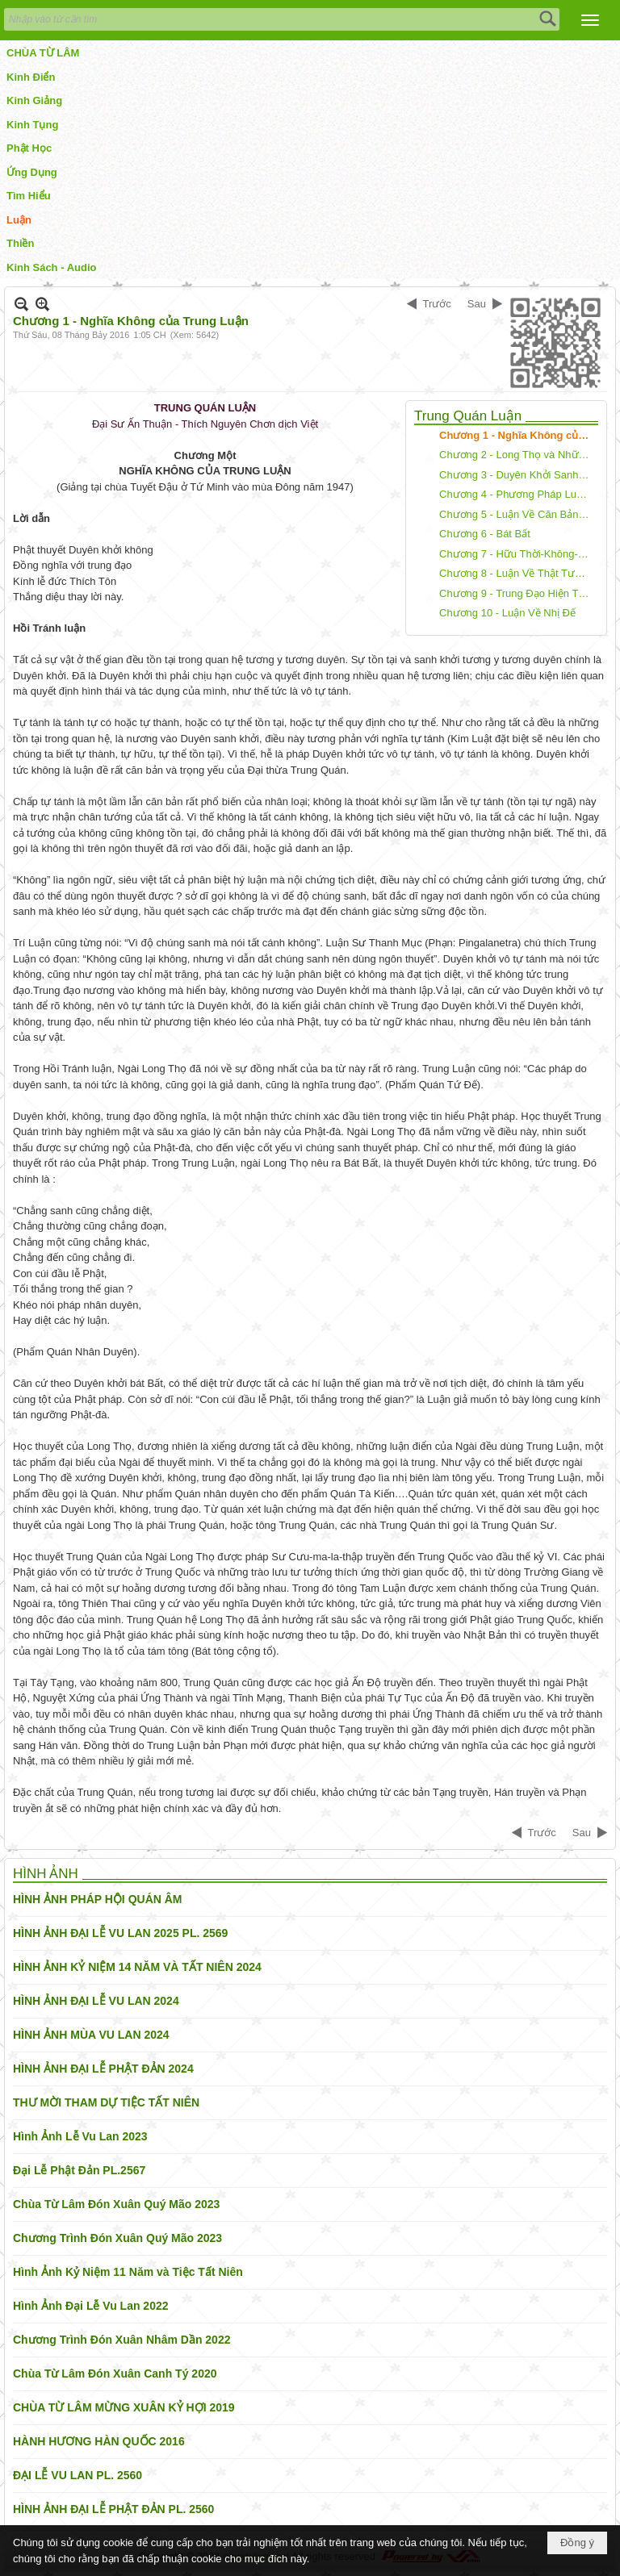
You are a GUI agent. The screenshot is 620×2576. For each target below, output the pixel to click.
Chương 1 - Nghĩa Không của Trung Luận (516, 435)
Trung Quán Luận (468, 416)
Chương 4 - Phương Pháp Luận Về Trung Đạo (516, 494)
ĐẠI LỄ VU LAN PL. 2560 (77, 2475)
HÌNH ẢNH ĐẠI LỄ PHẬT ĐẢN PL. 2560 (113, 2509)
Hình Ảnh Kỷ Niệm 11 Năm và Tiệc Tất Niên (128, 2271)
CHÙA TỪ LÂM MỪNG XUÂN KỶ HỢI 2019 (124, 2407)
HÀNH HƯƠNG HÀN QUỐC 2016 (99, 2441)
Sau (476, 304)
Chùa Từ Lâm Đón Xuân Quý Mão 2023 (116, 2204)
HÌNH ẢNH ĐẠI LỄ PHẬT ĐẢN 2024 (103, 2068)
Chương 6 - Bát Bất (484, 534)
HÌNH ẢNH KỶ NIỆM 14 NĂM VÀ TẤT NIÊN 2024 (137, 1966)
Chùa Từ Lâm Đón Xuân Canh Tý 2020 (115, 2373)
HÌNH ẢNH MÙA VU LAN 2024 (91, 2034)
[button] (590, 20)
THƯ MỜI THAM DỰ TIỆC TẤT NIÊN (106, 2102)
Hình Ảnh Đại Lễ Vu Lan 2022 (91, 2305)
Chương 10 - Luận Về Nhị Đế (507, 613)
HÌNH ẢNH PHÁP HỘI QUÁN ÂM (97, 1899)
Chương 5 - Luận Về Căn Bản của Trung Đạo (516, 514)
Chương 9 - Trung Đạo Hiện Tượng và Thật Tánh (516, 593)
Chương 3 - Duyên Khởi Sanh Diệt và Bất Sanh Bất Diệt (516, 475)
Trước (437, 304)
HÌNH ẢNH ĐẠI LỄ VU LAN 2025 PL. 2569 (120, 1933)
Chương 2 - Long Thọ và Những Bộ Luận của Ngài (516, 455)
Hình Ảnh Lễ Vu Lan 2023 (80, 2136)
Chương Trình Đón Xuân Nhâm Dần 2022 (121, 2339)
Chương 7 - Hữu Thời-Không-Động (516, 554)
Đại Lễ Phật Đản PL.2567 (79, 2170)
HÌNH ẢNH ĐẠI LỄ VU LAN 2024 (96, 2000)
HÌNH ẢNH (45, 1873)
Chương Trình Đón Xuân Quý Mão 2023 (117, 2238)
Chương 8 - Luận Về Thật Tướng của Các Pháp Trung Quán (516, 573)
